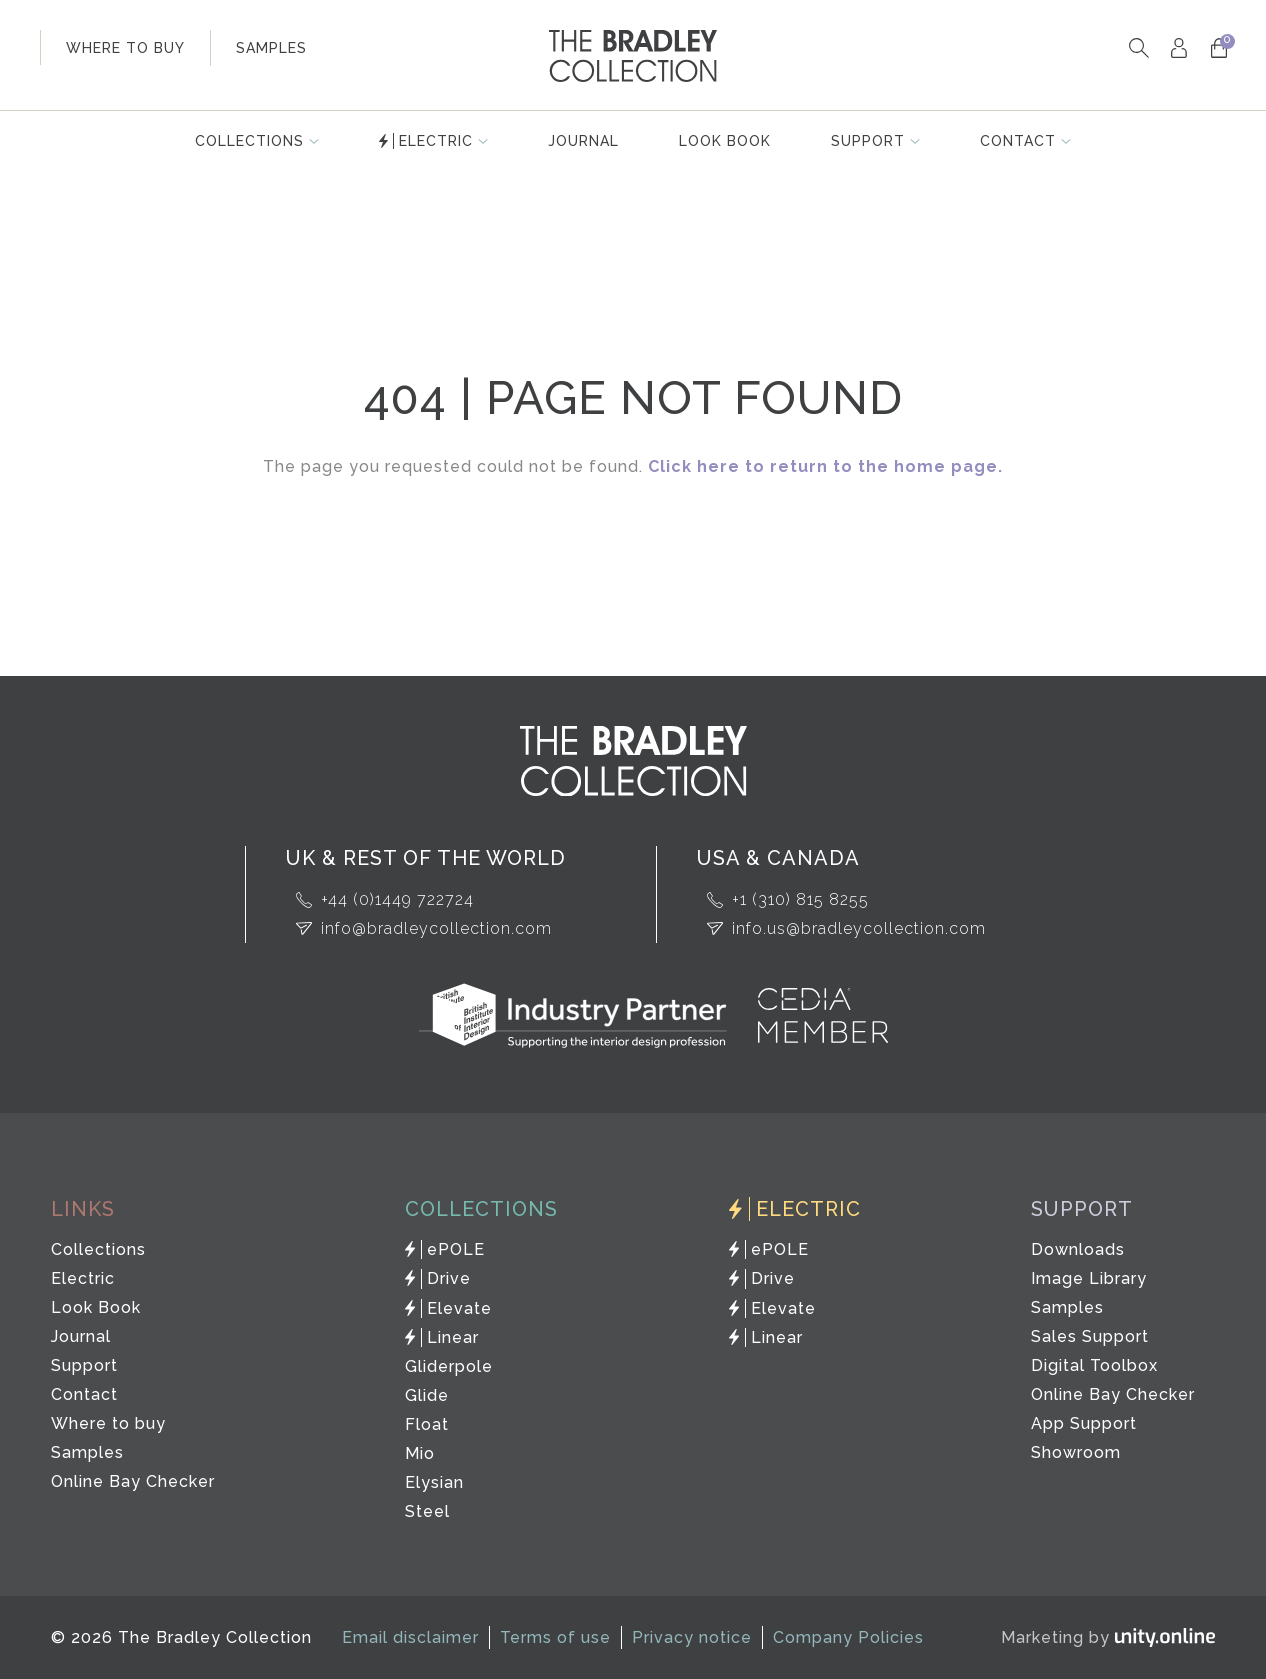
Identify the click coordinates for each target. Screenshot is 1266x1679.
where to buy (125, 48)
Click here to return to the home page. (825, 466)
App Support (1084, 1423)
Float (427, 1424)
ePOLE (456, 1249)
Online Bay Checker (133, 1481)
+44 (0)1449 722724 (397, 899)
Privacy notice (692, 1637)
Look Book (725, 141)
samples (271, 48)
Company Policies (848, 1637)
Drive (449, 1278)
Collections (249, 141)
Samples (87, 1452)
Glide (427, 1395)
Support (868, 141)
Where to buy (108, 1423)
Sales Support (1090, 1336)
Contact (1018, 141)
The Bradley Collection (633, 56)
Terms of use (555, 1637)
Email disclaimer (410, 1637)
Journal (583, 141)
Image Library (1089, 1278)
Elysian (434, 1482)
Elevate (459, 1308)
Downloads (1078, 1249)
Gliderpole (449, 1366)
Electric (436, 141)
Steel (427, 1511)
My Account (1178, 47)
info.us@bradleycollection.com (859, 928)
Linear (453, 1337)
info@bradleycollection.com (436, 928)
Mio (420, 1453)
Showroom (1076, 1452)
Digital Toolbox (1094, 1365)
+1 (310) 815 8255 (800, 899)
